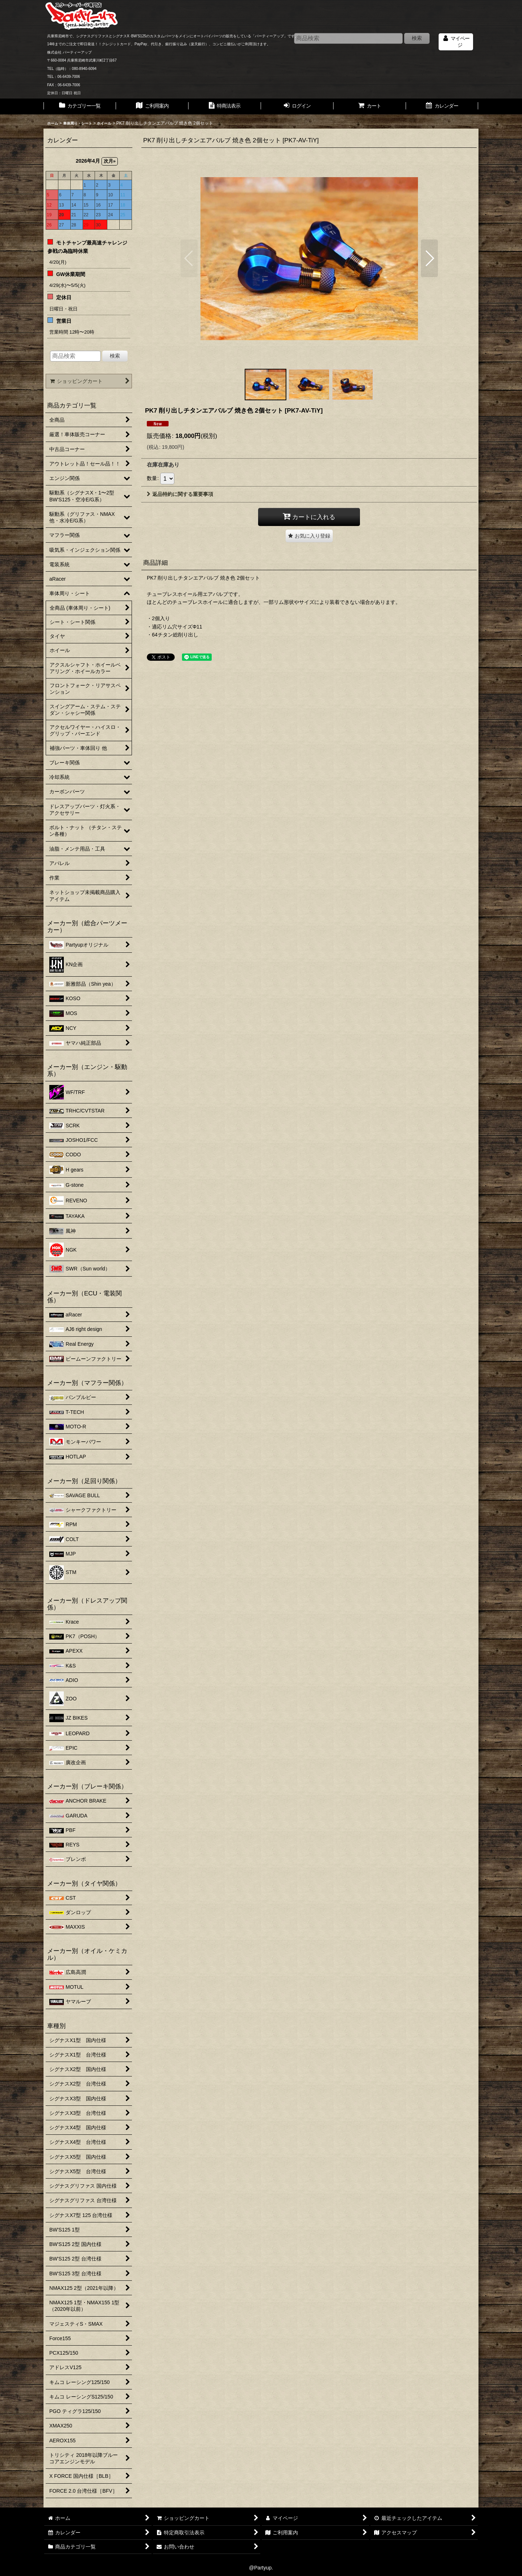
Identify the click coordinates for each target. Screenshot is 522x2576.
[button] (189, 258)
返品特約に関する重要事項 (180, 494)
